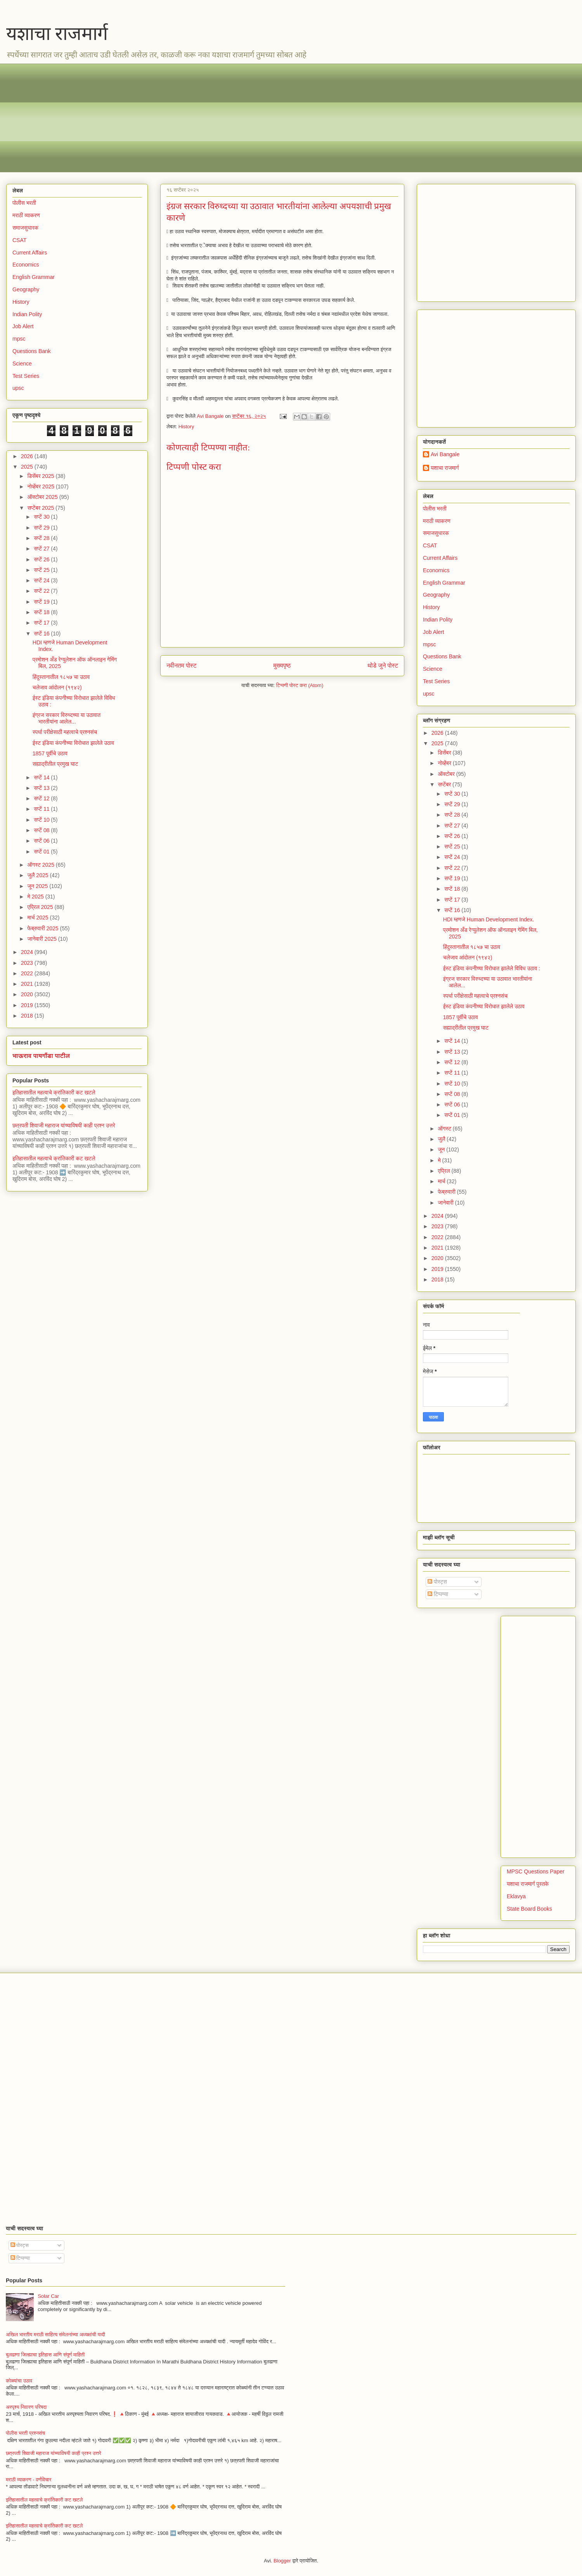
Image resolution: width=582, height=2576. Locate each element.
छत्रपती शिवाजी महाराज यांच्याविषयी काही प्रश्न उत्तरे (63, 1125)
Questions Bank (31, 351)
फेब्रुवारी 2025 (43, 928)
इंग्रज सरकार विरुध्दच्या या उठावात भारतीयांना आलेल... (66, 718)
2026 (28, 456)
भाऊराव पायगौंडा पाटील (41, 1055)
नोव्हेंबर (445, 763)
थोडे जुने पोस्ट (382, 665)
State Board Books (529, 1909)
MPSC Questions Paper (536, 1871)
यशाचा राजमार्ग (57, 33)
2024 (28, 952)
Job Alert (22, 326)
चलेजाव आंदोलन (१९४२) (57, 687)
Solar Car (48, 2296)
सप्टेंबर (445, 784)
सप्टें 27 (42, 548)
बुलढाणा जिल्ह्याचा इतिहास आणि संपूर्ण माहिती (45, 2355)
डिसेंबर (445, 753)
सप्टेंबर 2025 (41, 508)
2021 (28, 984)
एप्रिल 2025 (40, 907)
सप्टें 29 (42, 528)
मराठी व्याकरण (26, 215)
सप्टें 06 (42, 841)
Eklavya (516, 1896)
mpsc (18, 339)
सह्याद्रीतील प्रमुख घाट (55, 764)
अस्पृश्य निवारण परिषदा (26, 2407)
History (186, 426)
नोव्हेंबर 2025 (41, 486)
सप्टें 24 (42, 580)
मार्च (442, 1181)
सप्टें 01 (42, 851)
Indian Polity (27, 314)
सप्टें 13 (42, 788)
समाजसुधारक (25, 228)
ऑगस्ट (445, 1128)
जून (442, 1149)
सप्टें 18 (42, 612)
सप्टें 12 (42, 798)
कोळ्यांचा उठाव (19, 2381)
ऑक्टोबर (447, 774)
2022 (28, 973)
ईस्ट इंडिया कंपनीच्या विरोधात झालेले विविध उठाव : (491, 968)
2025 (28, 467)
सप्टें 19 (42, 602)
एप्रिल (444, 1171)
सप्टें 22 (42, 591)
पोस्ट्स (437, 1582)
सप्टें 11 (42, 809)
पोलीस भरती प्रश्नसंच (25, 2433)
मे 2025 (36, 896)
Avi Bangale (445, 454)
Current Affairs (29, 252)
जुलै (442, 1139)
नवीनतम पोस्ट (181, 665)
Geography (25, 289)
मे (440, 1160)
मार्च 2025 (38, 917)
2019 (28, 1005)
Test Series (25, 376)
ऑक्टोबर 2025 (43, 497)
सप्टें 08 (42, 830)
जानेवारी (446, 1203)
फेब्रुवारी (447, 1192)
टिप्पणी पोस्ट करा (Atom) (300, 685)
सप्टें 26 (42, 559)
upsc (18, 388)
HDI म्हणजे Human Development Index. (488, 919)
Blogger (282, 2561)
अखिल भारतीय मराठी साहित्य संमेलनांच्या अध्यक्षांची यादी (55, 2334)
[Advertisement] (245, 118)
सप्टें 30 (42, 517)
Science (22, 363)
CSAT (19, 240)
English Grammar (33, 277)
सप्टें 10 (42, 820)
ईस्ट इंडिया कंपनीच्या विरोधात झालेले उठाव (73, 743)
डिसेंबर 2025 (41, 476)
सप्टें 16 (42, 633)
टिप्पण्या (438, 1594)
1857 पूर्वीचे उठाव (50, 753)
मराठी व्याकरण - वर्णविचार (28, 2480)
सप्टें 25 (42, 570)
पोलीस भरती (24, 203)
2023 (28, 963)
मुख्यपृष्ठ (282, 665)
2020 (28, 994)
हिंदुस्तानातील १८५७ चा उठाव (61, 677)
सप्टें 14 (42, 777)
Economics (25, 264)
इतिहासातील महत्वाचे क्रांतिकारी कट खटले (53, 1092)
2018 (28, 1016)
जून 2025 (38, 886)
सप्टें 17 (42, 623)
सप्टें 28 (42, 538)
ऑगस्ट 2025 (41, 865)
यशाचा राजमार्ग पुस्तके (528, 1884)
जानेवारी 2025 (42, 939)
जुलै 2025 (38, 875)
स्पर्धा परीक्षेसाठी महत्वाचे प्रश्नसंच (65, 732)
